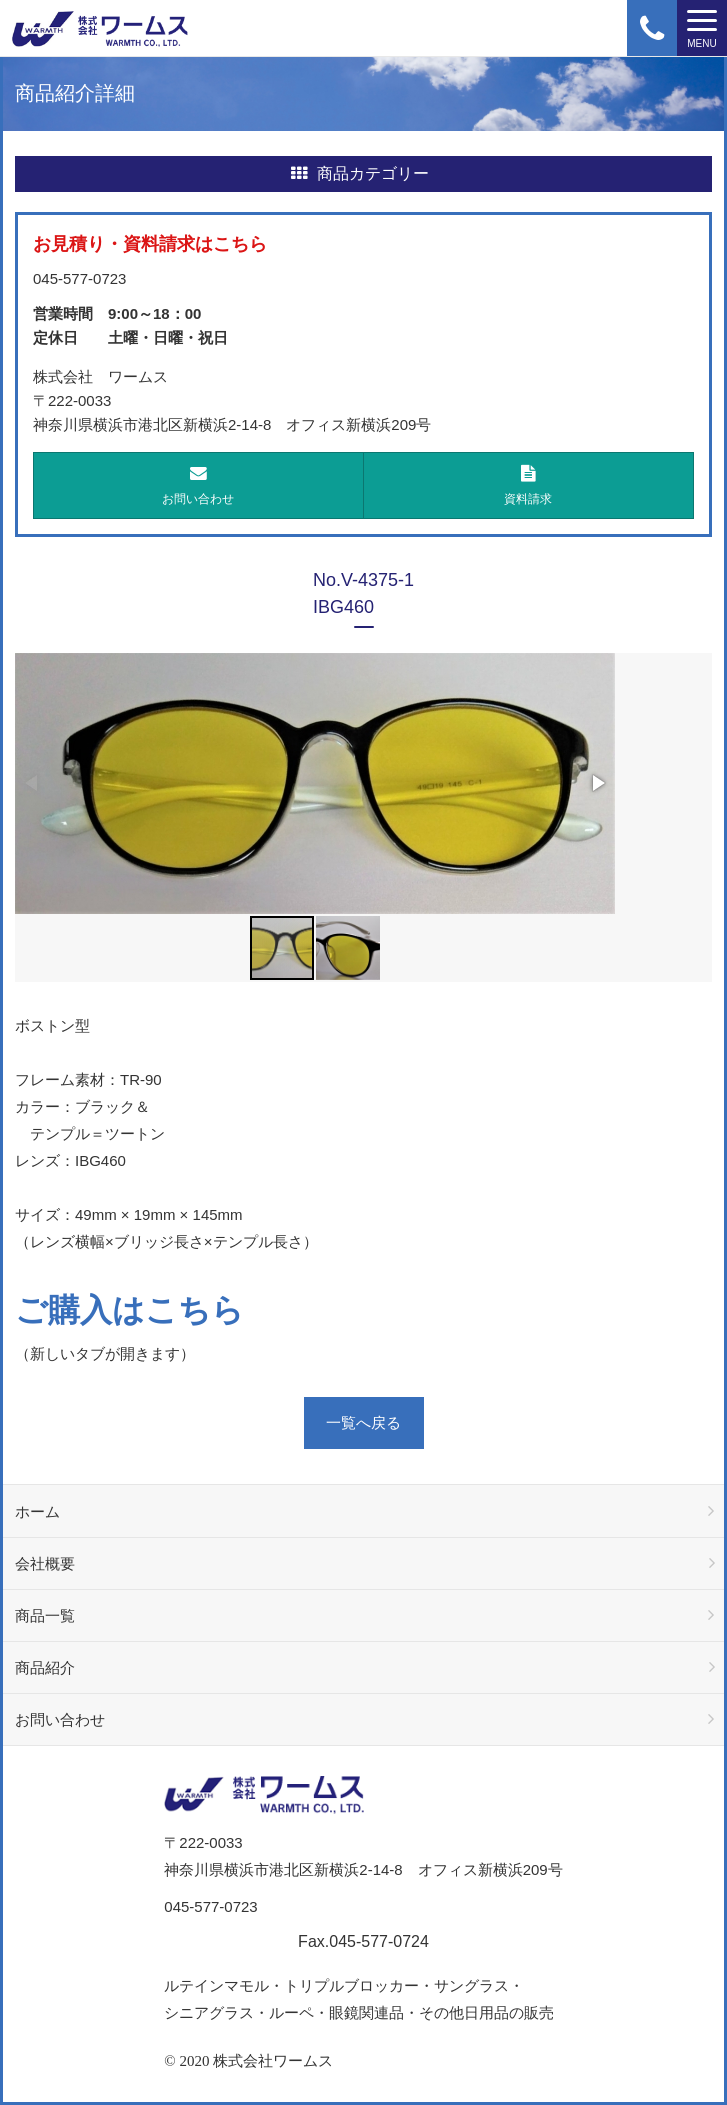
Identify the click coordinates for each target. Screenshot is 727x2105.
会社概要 (45, 1563)
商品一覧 (45, 1615)
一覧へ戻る (363, 1422)
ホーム (37, 1511)
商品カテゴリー (360, 173)
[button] (597, 783)
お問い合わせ (198, 485)
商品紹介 (45, 1667)
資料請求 (529, 485)
